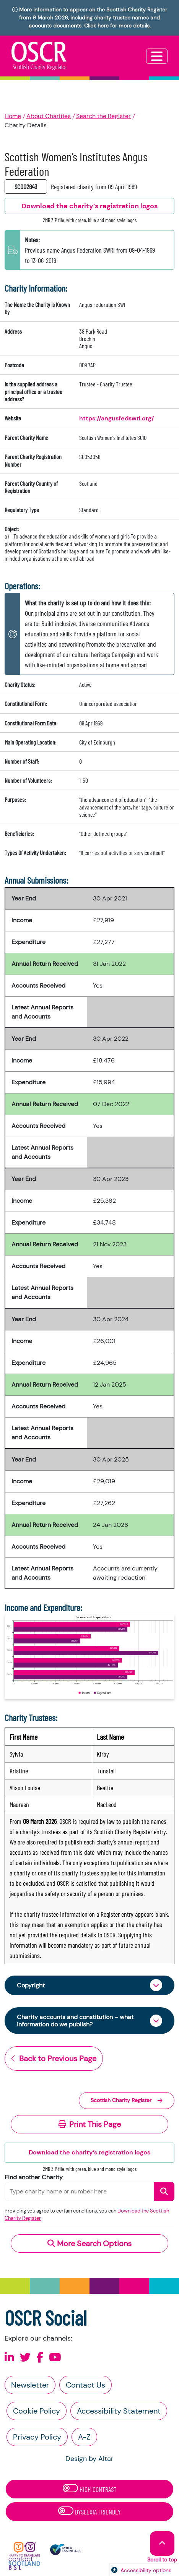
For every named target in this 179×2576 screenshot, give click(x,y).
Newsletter (30, 2385)
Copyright (31, 1985)
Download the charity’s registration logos (89, 2152)
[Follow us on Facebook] (39, 2358)
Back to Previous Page (53, 2058)
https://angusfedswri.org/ (116, 418)
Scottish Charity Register (127, 2100)
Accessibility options (145, 2570)
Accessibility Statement (119, 2411)
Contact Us (85, 2385)
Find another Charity (34, 2177)
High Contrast (90, 2488)
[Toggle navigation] (157, 56)
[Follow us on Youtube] (55, 2358)
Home (13, 116)
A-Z (84, 2437)
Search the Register (103, 116)
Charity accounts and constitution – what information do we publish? (75, 2020)
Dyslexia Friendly (89, 2511)
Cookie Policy (36, 2411)
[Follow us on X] (25, 2358)
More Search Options (89, 2243)
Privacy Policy (37, 2437)
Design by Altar (89, 2458)
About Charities (48, 116)
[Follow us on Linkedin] (9, 2358)
